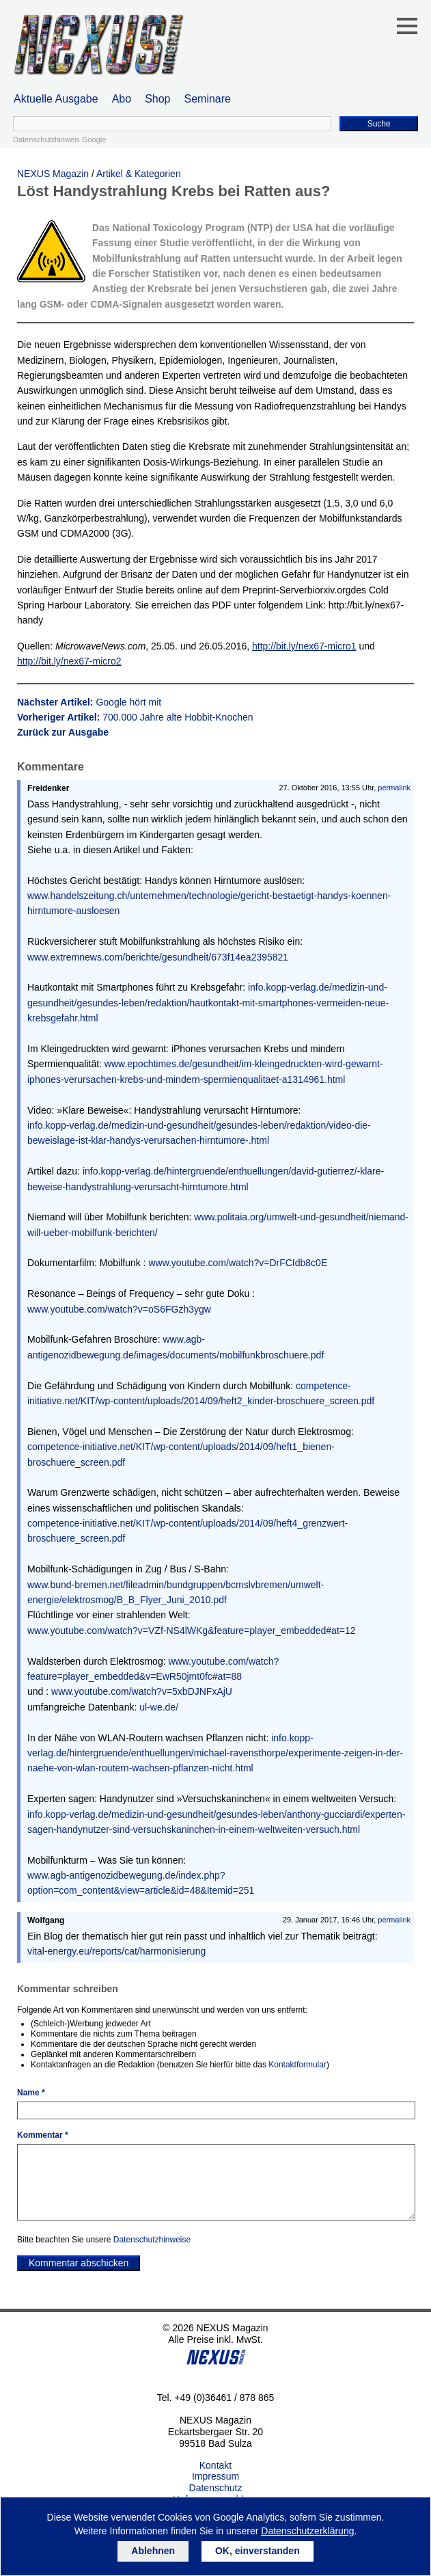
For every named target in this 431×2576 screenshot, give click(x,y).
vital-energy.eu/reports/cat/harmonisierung (116, 1951)
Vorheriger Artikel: (135, 717)
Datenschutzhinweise (152, 2239)
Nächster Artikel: (89, 702)
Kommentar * (42, 2135)
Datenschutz (215, 2487)
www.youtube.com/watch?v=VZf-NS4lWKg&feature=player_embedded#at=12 (191, 1630)
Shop (157, 99)
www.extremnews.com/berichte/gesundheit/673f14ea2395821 (157, 957)
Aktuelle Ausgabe (56, 99)
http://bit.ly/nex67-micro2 (69, 661)
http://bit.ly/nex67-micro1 (304, 646)
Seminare (207, 99)
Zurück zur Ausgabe (63, 732)
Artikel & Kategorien (138, 173)
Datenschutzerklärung (307, 2530)
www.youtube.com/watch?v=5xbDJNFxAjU (141, 1691)
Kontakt (215, 2465)
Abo (121, 99)
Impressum (215, 2476)
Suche (379, 124)
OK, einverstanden (257, 2550)
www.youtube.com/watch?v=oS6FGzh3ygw (119, 1309)
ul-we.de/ (158, 1707)
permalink (394, 787)
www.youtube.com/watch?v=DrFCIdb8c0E (237, 1262)
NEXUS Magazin (53, 173)
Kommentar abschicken (78, 2262)
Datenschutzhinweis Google (59, 139)
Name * (31, 2092)
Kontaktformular (297, 2064)
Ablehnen (153, 2550)
